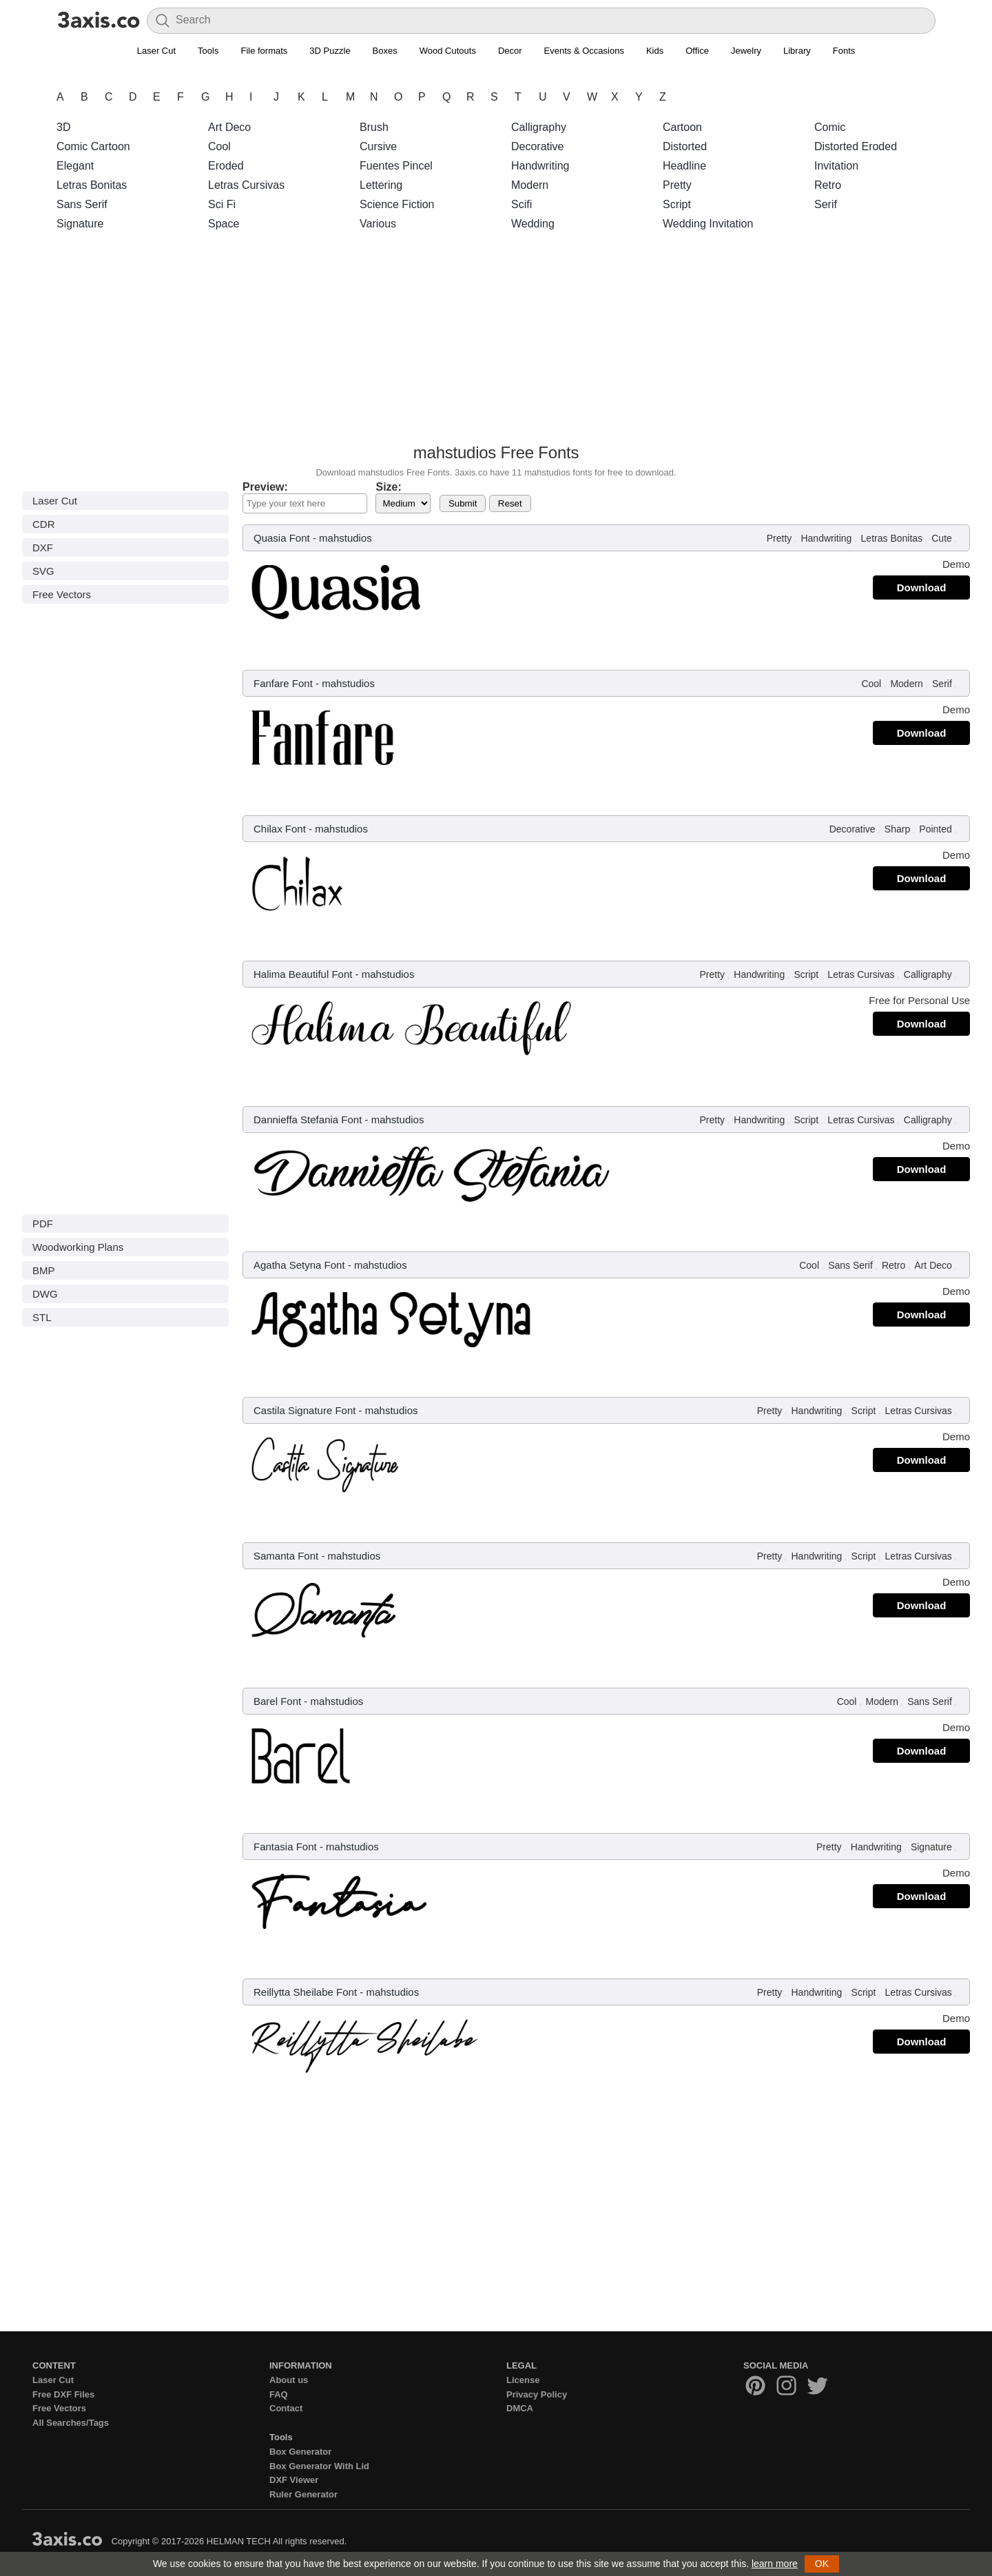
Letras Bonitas (91, 185)
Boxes (385, 50)
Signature (80, 223)
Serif (825, 204)
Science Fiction (397, 204)
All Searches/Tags (70, 2422)
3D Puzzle (329, 50)
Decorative (537, 146)
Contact (285, 2408)
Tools (208, 50)
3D (63, 127)
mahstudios (345, 538)
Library (797, 50)
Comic (829, 127)
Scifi (521, 204)
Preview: (265, 487)
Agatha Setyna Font (299, 1265)
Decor (510, 50)
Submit (462, 503)
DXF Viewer (293, 2480)
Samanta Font (286, 1556)
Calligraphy (538, 127)
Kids (654, 50)
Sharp (897, 829)
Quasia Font (282, 538)
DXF (42, 547)
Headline (684, 166)
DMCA (519, 2408)
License (522, 2380)
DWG (45, 1294)
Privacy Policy (536, 2394)
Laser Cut (156, 50)
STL (42, 1317)
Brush (374, 127)
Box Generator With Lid (319, 2466)
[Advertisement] (496, 341)
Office (697, 50)
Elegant (75, 166)
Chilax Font (280, 829)
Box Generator (300, 2451)
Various (378, 223)
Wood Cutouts (448, 50)
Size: (388, 487)
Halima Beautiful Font (303, 974)
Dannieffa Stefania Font (308, 1119)
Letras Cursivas (246, 185)
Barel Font (277, 1701)
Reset (510, 503)
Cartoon (682, 127)
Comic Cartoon (93, 146)
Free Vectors (61, 594)
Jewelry (746, 50)
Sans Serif (81, 204)
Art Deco (229, 127)
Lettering (381, 185)
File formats (263, 50)
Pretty (677, 185)
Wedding (533, 223)
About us (288, 2380)
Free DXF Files (63, 2394)
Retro (827, 185)
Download (922, 587)
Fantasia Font (285, 1846)
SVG (43, 571)
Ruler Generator (303, 2494)
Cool (219, 146)
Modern (529, 185)
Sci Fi (222, 204)
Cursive (378, 146)
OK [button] (822, 2563)
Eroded (226, 166)
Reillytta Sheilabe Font (305, 1992)
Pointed (935, 829)
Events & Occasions (584, 50)
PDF (42, 1223)
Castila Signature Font (304, 1410)
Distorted (685, 146)
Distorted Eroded (855, 146)
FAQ (278, 2394)
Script (677, 204)
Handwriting (540, 166)
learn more (775, 2563)
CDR (43, 524)
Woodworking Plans (77, 1247)
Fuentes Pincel (396, 166)
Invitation (836, 166)
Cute (941, 538)
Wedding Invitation (708, 223)
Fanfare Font (283, 683)
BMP (43, 1270)
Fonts (844, 50)
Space (223, 223)
